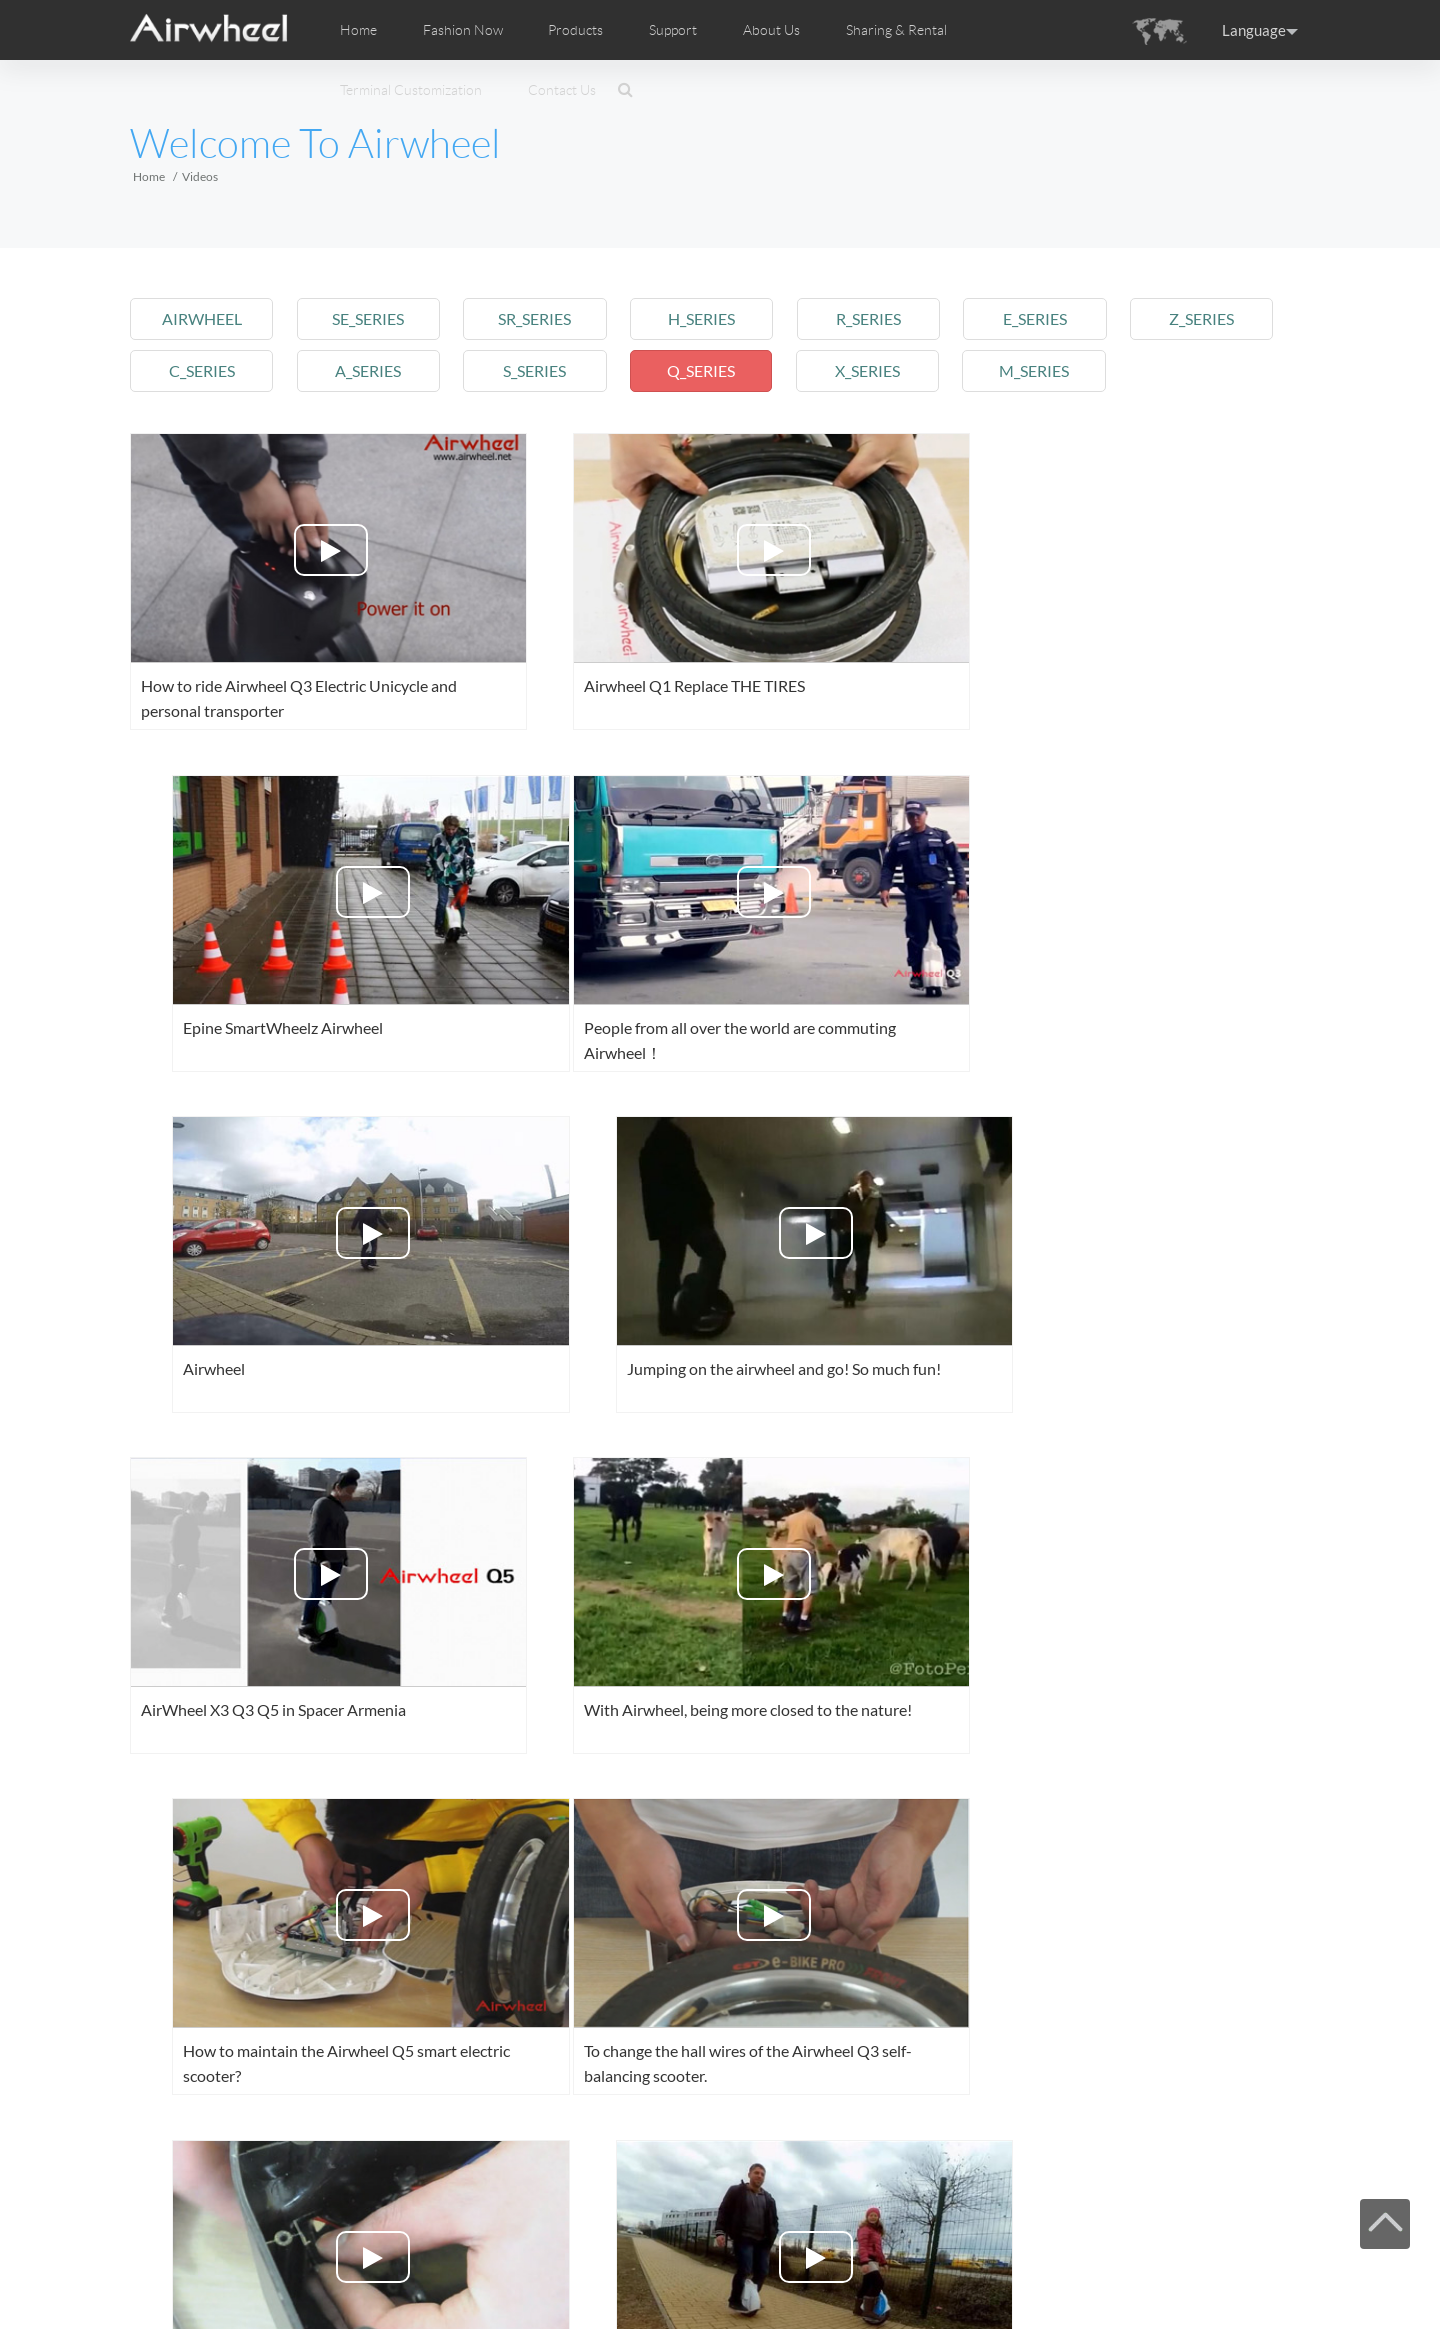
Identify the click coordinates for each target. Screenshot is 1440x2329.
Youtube (1152, 2270)
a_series (373, 370)
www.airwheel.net (269, 2296)
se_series (373, 318)
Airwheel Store (1183, 2270)
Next (742, 2177)
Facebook (1090, 2270)
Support (673, 30)
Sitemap (417, 2271)
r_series (883, 318)
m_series (1053, 370)
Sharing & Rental (896, 30)
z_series (1223, 318)
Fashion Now (252, 2271)
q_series (713, 370)
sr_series (543, 318)
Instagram (1214, 2270)
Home (358, 30)
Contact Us (562, 90)
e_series (1053, 318)
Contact (520, 2271)
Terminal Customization (411, 90)
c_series (203, 370)
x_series (883, 370)
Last (814, 2177)
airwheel (203, 318)
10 (675, 2177)
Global (1276, 2270)
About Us (468, 2271)
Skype (1245, 2270)
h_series (713, 318)
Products (575, 30)
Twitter (1121, 2270)
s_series (543, 370)
